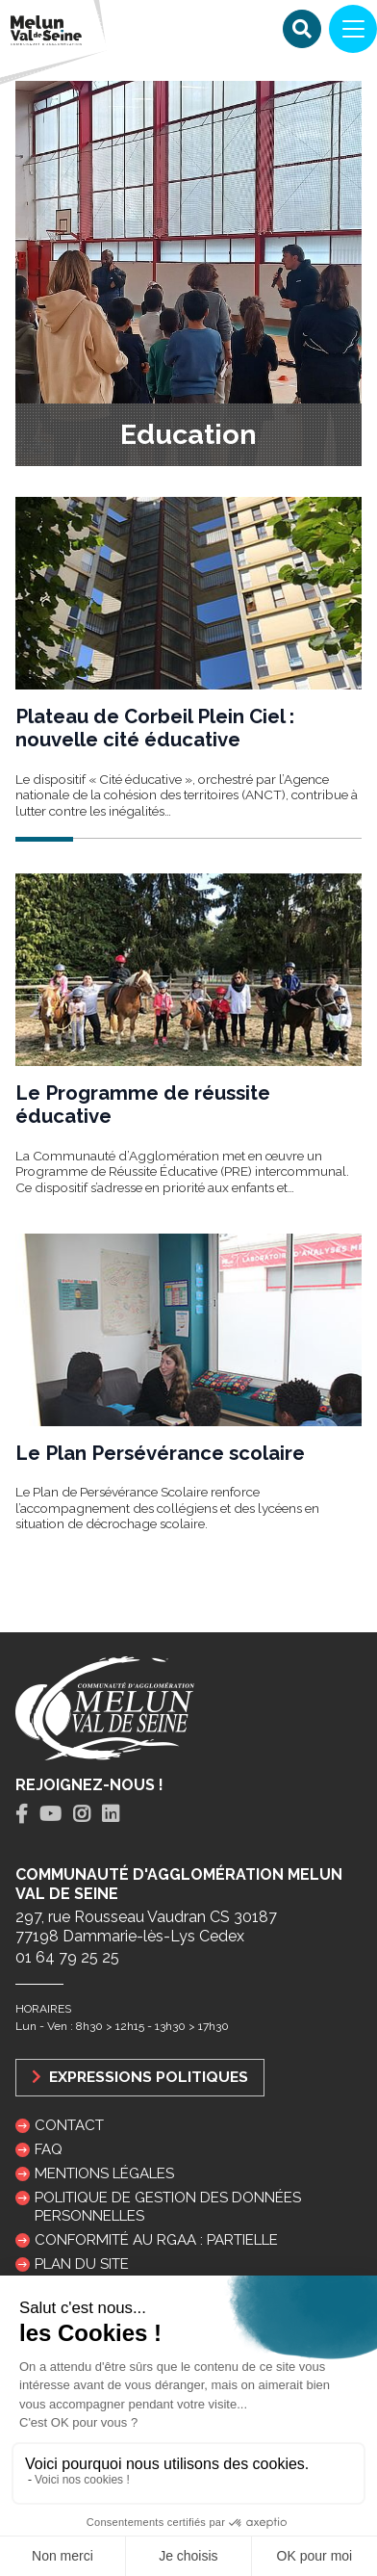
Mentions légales (104, 2173)
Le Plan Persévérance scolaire (160, 1453)
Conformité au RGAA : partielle (156, 2240)
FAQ (49, 2149)
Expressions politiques (140, 2077)
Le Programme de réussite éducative (142, 1104)
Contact (69, 2125)
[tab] (21, 1815)
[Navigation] (353, 29)
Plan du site (82, 2264)
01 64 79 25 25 (67, 1957)
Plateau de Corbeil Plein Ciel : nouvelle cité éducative (154, 728)
